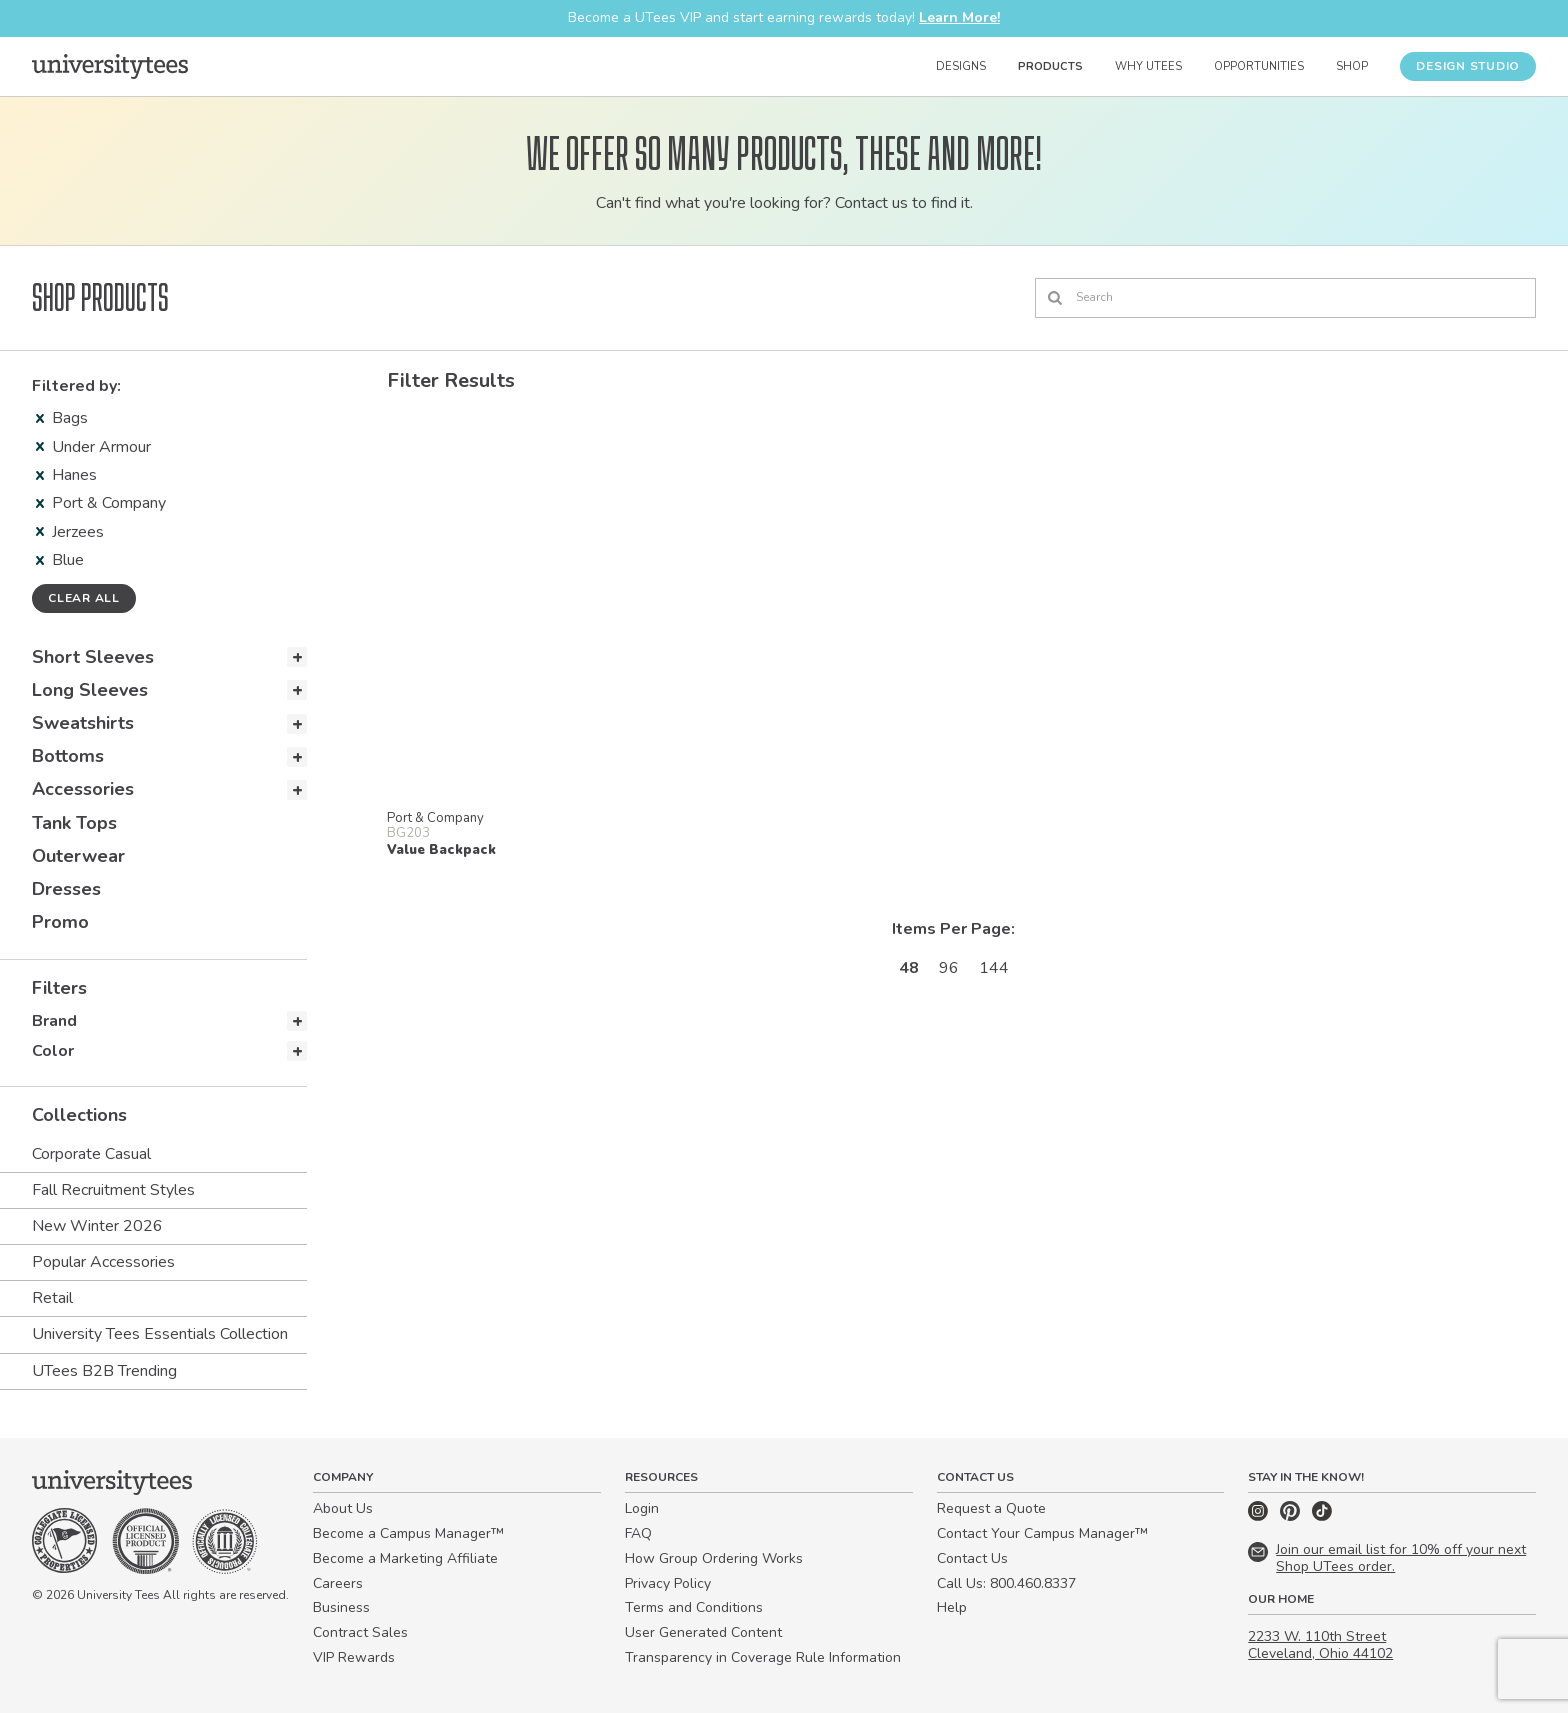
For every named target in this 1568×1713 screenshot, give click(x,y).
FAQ (638, 1533)
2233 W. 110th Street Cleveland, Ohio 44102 (1320, 1645)
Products (1050, 66)
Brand (54, 1021)
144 (994, 968)
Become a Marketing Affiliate (405, 1558)
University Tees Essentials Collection (160, 1334)
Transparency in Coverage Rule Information (763, 1657)
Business (341, 1607)
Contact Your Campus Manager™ (1042, 1533)
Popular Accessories (103, 1262)
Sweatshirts (83, 723)
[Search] (1285, 298)
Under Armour (93, 447)
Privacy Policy (668, 1583)
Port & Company (101, 503)
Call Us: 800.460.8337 (1006, 1583)
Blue (60, 560)
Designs (961, 66)
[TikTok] (1322, 1516)
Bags (62, 418)
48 (909, 968)
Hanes (66, 475)
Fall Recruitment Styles (113, 1190)
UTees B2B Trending (104, 1371)
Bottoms (68, 756)
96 (949, 968)
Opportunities (1259, 66)
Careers (338, 1583)
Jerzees (70, 532)
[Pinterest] (1292, 1516)
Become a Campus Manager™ (408, 1533)
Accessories (83, 789)
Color (53, 1051)
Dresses (66, 889)
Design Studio (1468, 66)
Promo (60, 922)
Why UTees (1148, 66)
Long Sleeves (90, 690)
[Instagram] (1260, 1516)
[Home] (110, 66)
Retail (52, 1298)
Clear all (84, 598)
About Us (343, 1508)
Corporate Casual (91, 1154)
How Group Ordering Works (714, 1558)
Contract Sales (360, 1632)
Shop (1352, 66)
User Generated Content (703, 1632)
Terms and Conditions (694, 1607)
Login (642, 1508)
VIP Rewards (354, 1657)
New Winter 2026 (97, 1226)
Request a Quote (991, 1508)
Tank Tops (74, 823)
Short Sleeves (93, 657)
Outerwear (78, 856)
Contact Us (972, 1558)
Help (952, 1607)
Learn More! (959, 17)
